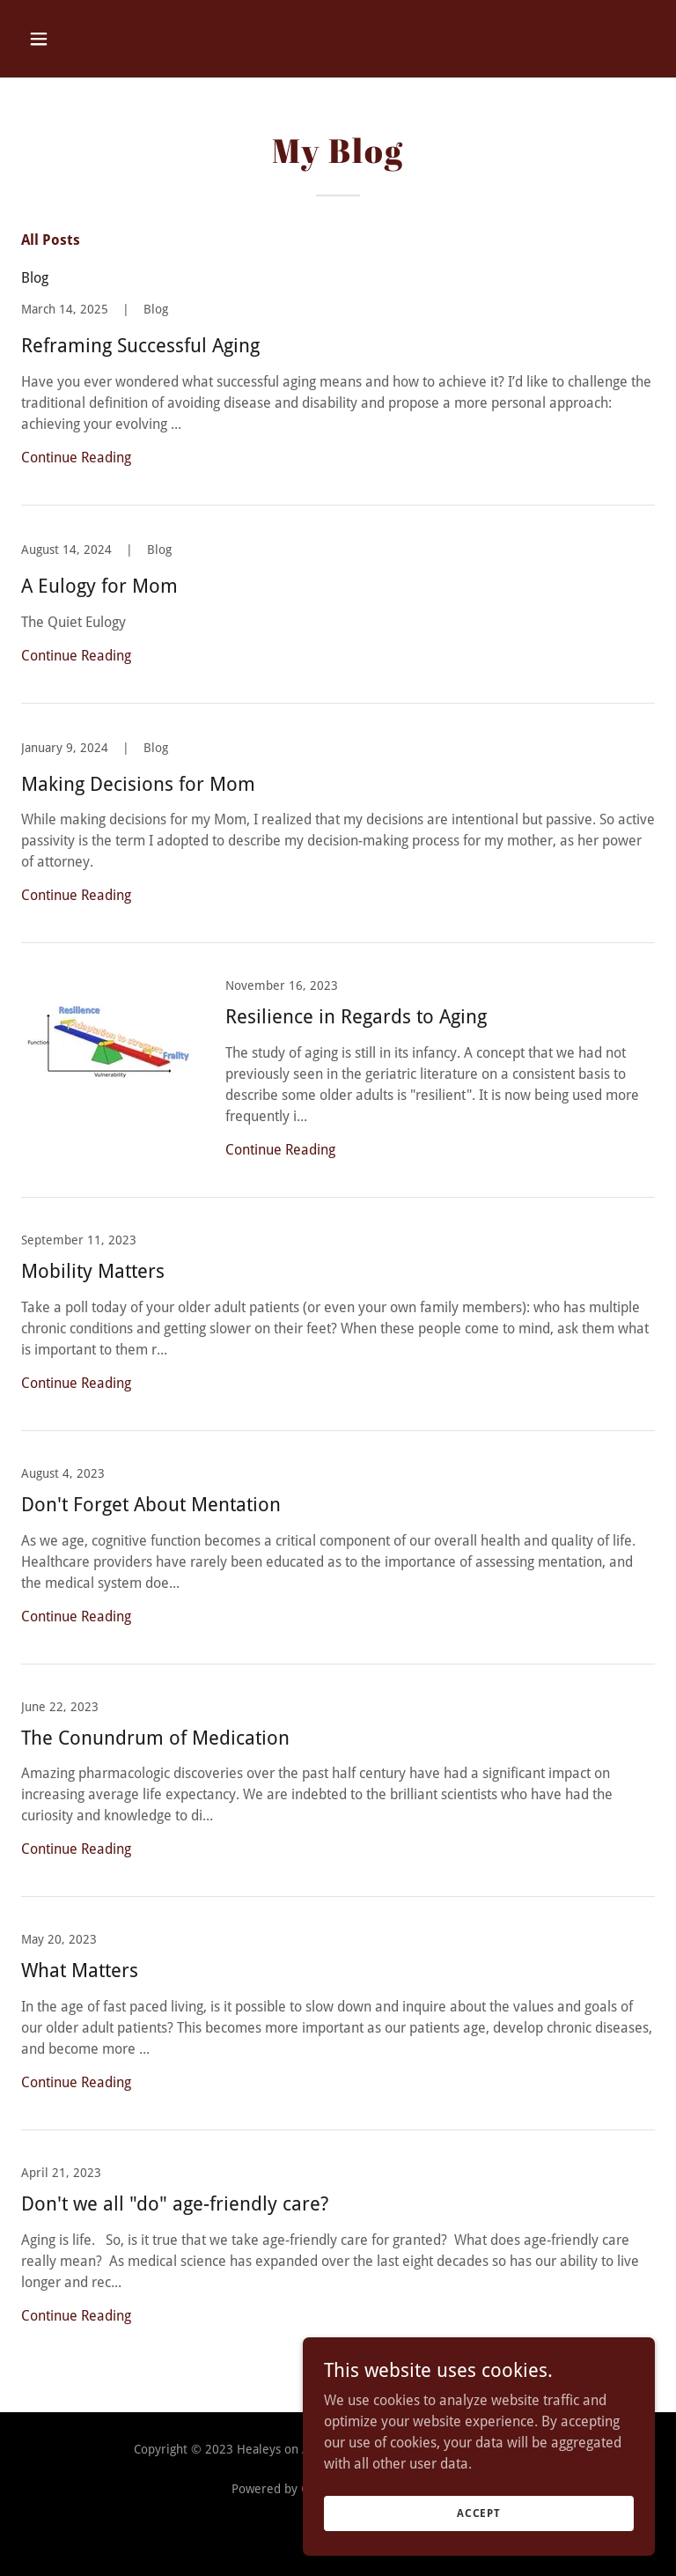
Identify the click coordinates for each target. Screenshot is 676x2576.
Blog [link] (34, 277)
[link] (338, 403)
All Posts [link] (50, 240)
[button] (93, 38)
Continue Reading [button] (76, 457)
